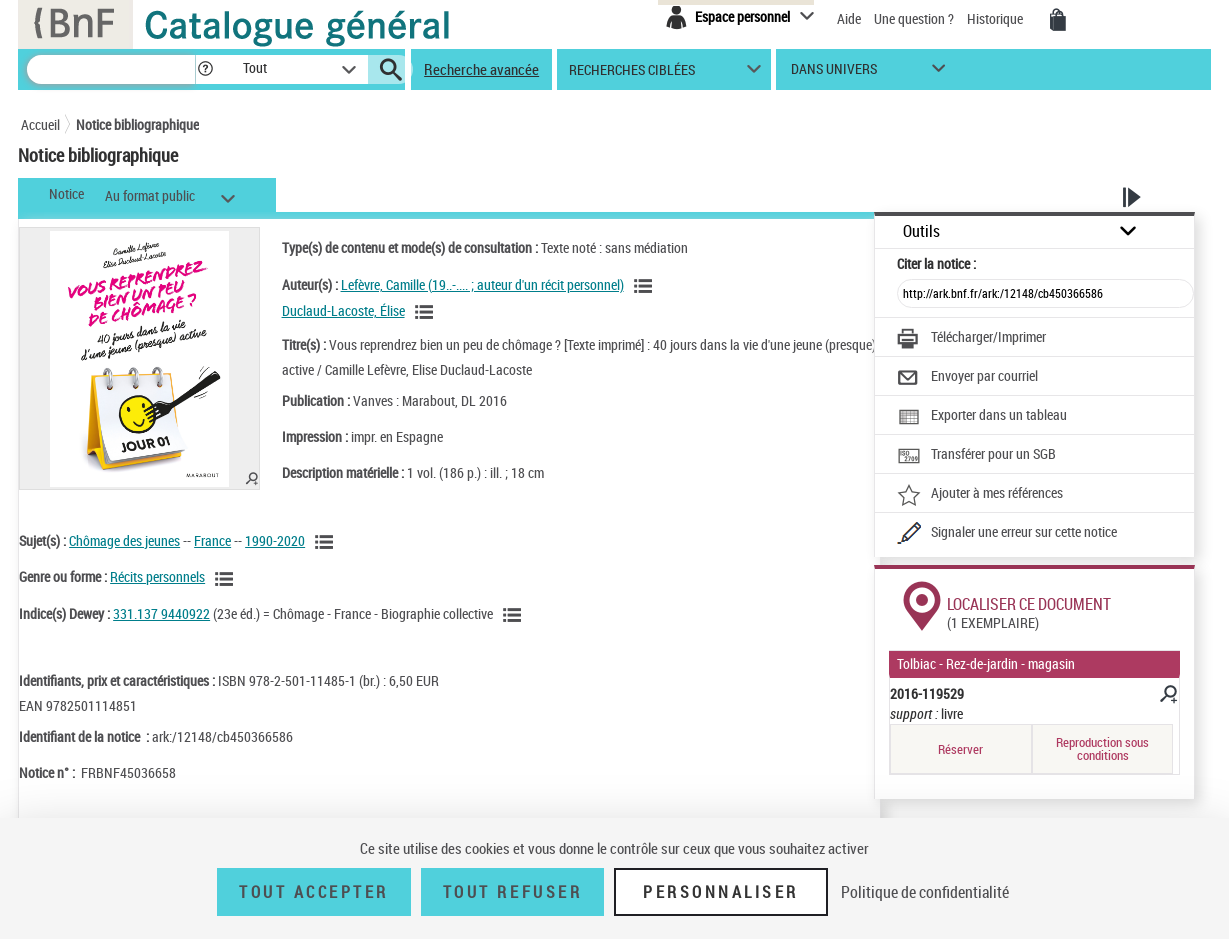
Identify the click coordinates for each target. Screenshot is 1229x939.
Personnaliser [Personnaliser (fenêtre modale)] (721, 892)
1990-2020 (275, 540)
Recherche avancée (481, 69)
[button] (205, 69)
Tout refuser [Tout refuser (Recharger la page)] (512, 892)
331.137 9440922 (161, 613)
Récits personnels (157, 576)
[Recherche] (111, 69)
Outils (921, 231)
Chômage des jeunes (124, 540)
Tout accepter (314, 892)
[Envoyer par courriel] (967, 378)
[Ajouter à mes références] (980, 495)
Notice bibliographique (137, 124)
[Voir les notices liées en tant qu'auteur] (646, 286)
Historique (996, 18)
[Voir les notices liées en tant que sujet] (327, 542)
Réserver (960, 749)
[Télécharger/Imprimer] (971, 339)
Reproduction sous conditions (1102, 748)
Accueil (40, 124)
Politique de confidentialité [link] (925, 892)
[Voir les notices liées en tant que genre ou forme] (227, 579)
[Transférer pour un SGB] (976, 456)
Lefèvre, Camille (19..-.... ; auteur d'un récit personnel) (482, 284)
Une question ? (914, 18)
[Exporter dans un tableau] (982, 417)
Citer (936, 263)
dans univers (834, 73)
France (212, 540)
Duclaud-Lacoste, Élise (343, 310)
